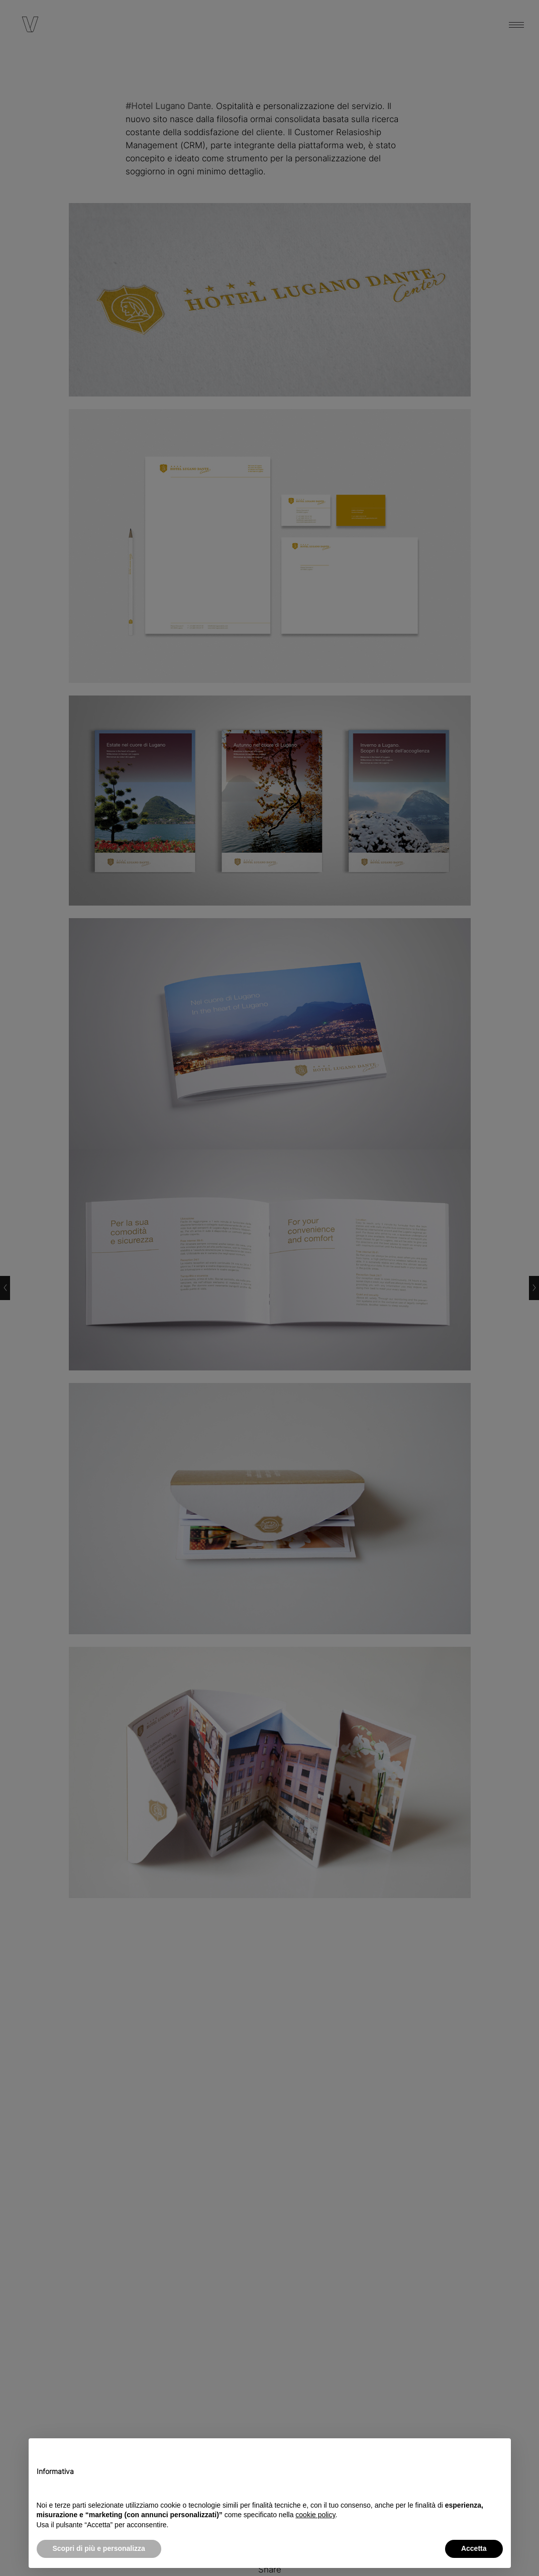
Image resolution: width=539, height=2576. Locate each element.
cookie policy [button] (315, 2515)
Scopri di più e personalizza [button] (99, 2548)
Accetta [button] (474, 2548)
